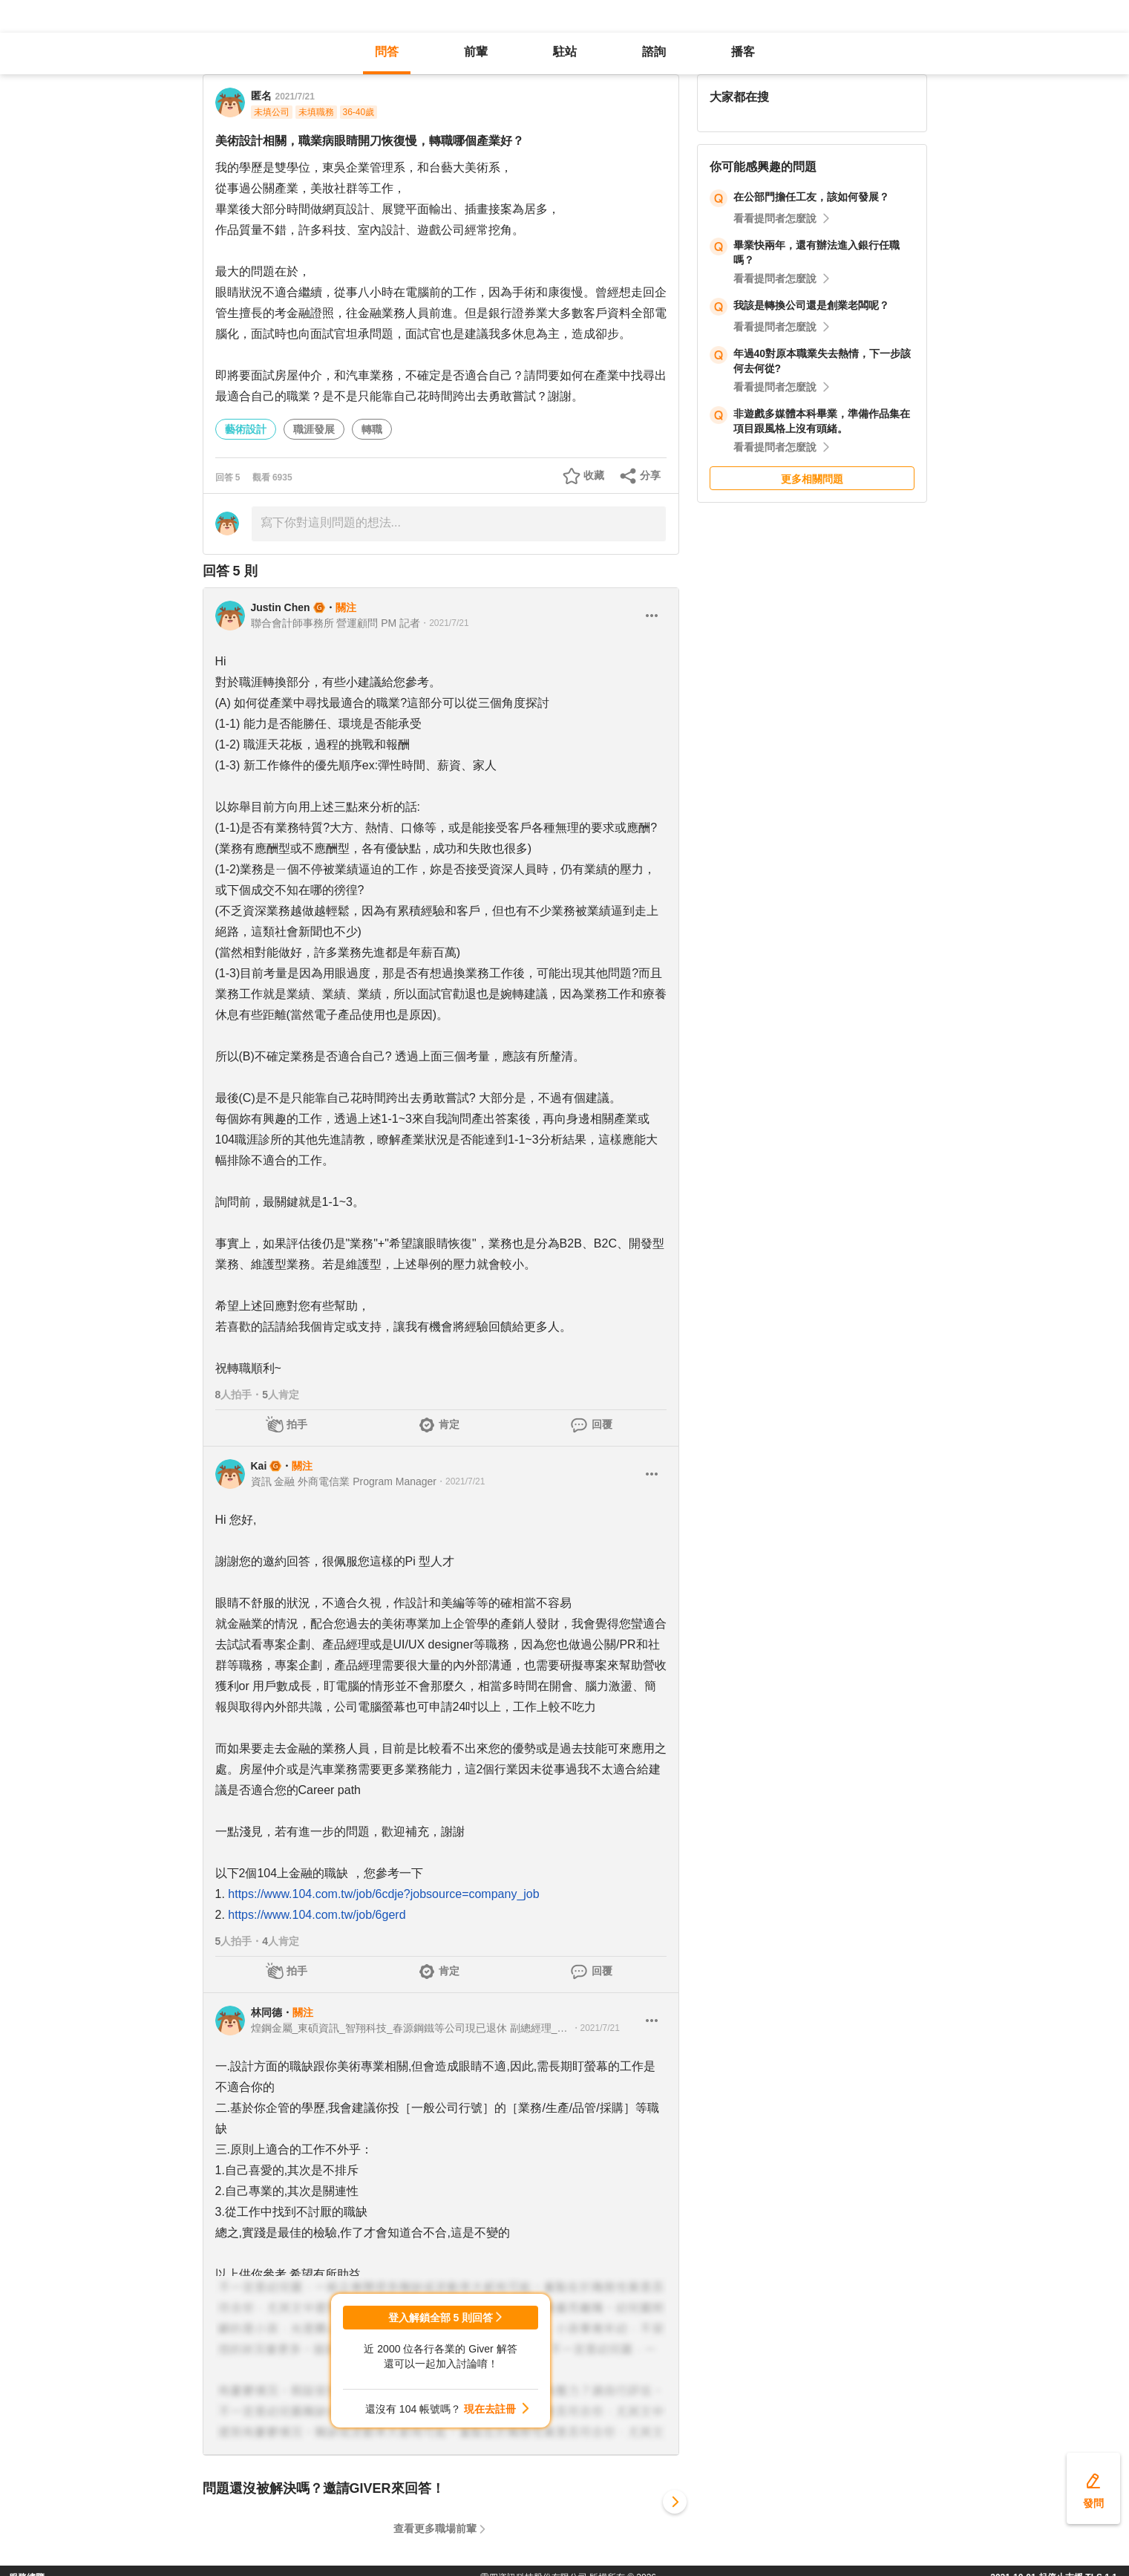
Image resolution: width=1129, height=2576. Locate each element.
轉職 (371, 429)
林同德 (266, 2012)
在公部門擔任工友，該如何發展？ (811, 197)
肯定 (449, 1424)
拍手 (297, 1424)
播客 (743, 51)
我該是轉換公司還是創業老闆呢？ (811, 305)
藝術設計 (245, 429)
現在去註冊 (490, 2409)
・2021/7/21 (444, 623)
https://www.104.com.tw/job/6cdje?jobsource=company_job (383, 1894)
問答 (387, 51)
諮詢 (654, 51)
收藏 (593, 475)
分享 (650, 475)
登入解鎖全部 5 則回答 (441, 2318)
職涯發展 (314, 429)
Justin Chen (280, 607)
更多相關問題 (812, 479)
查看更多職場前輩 (435, 2528)
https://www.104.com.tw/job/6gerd (316, 1914)
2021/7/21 (295, 96)
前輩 (476, 51)
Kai (259, 1466)
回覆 (602, 1424)
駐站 (565, 51)
